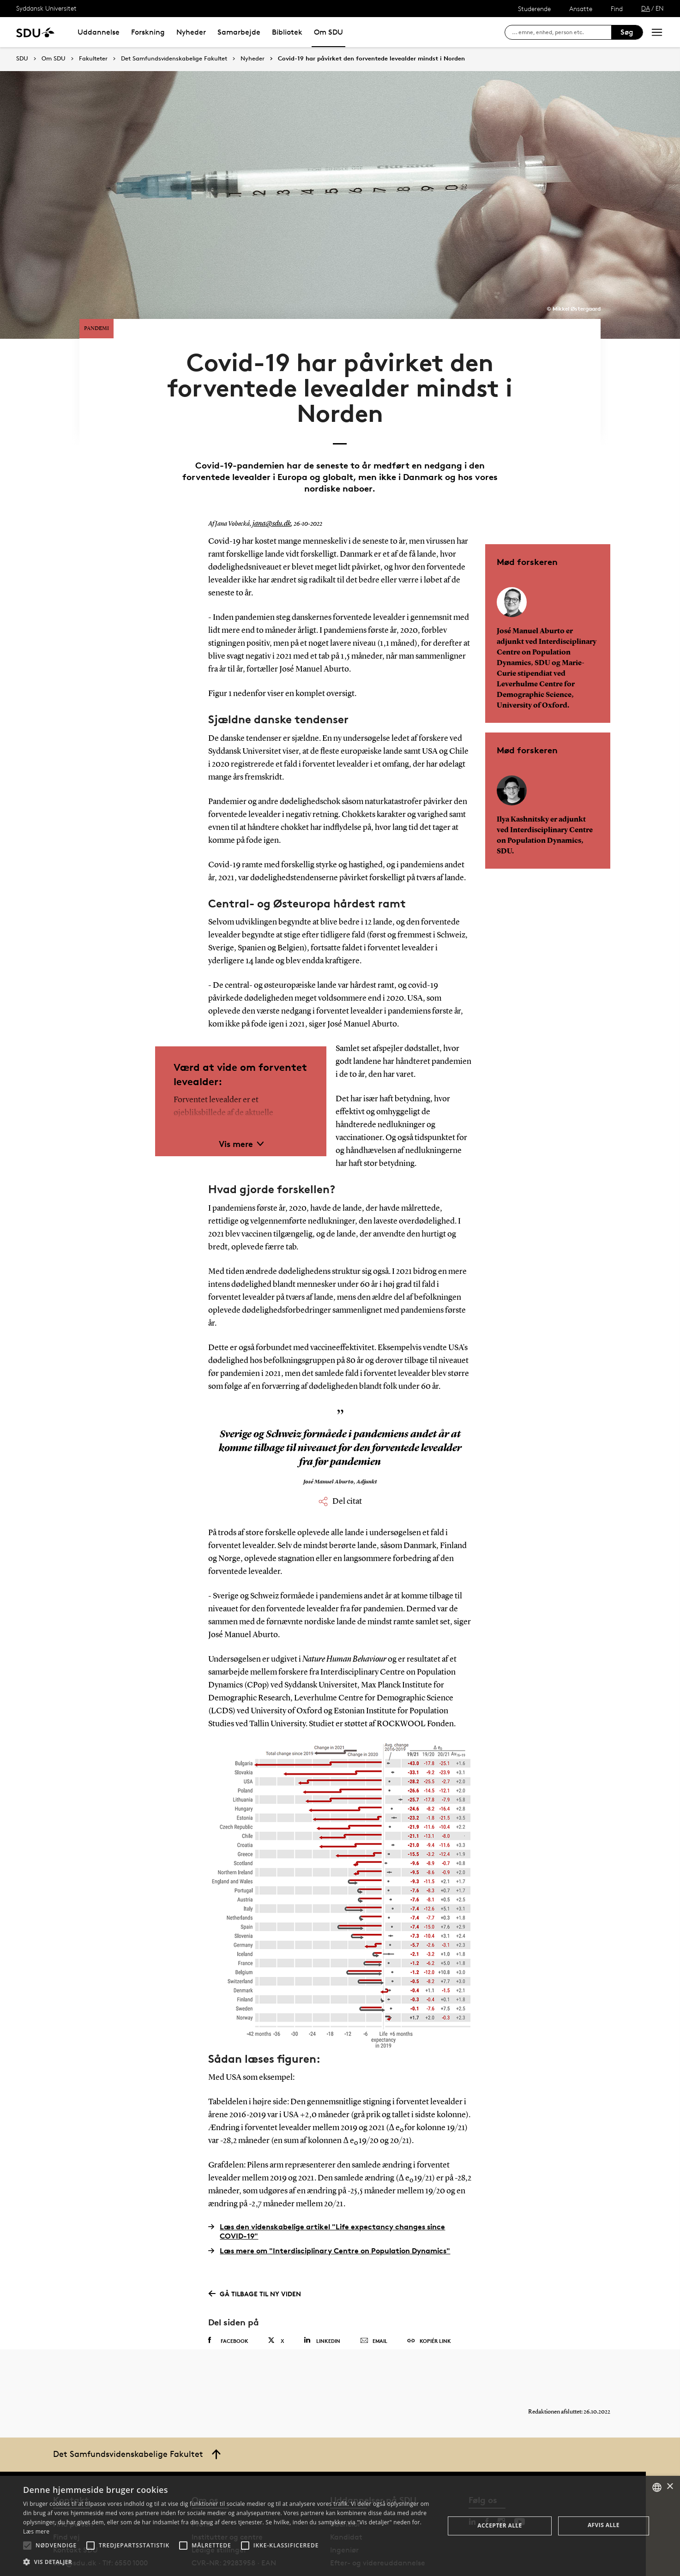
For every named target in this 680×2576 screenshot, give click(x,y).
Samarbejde (238, 32)
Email (373, 2305)
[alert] (340, 2526)
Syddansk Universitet (46, 8)
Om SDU (328, 32)
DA (645, 8)
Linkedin (322, 2304)
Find (617, 8)
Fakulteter (93, 58)
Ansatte (580, 8)
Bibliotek (287, 32)
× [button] (669, 2486)
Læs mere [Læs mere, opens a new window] (36, 2531)
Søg (626, 32)
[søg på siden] (561, 32)
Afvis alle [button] (604, 2525)
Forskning (148, 32)
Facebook (228, 2304)
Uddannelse (99, 32)
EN (660, 8)
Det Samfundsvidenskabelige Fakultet (174, 58)
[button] (27, 2545)
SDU (22, 58)
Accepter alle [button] (499, 2525)
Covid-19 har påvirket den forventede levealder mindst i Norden (371, 58)
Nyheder (191, 32)
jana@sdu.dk (269, 488)
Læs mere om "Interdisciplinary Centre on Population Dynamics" (329, 2215)
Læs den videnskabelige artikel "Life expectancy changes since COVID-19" (326, 2195)
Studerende (534, 8)
